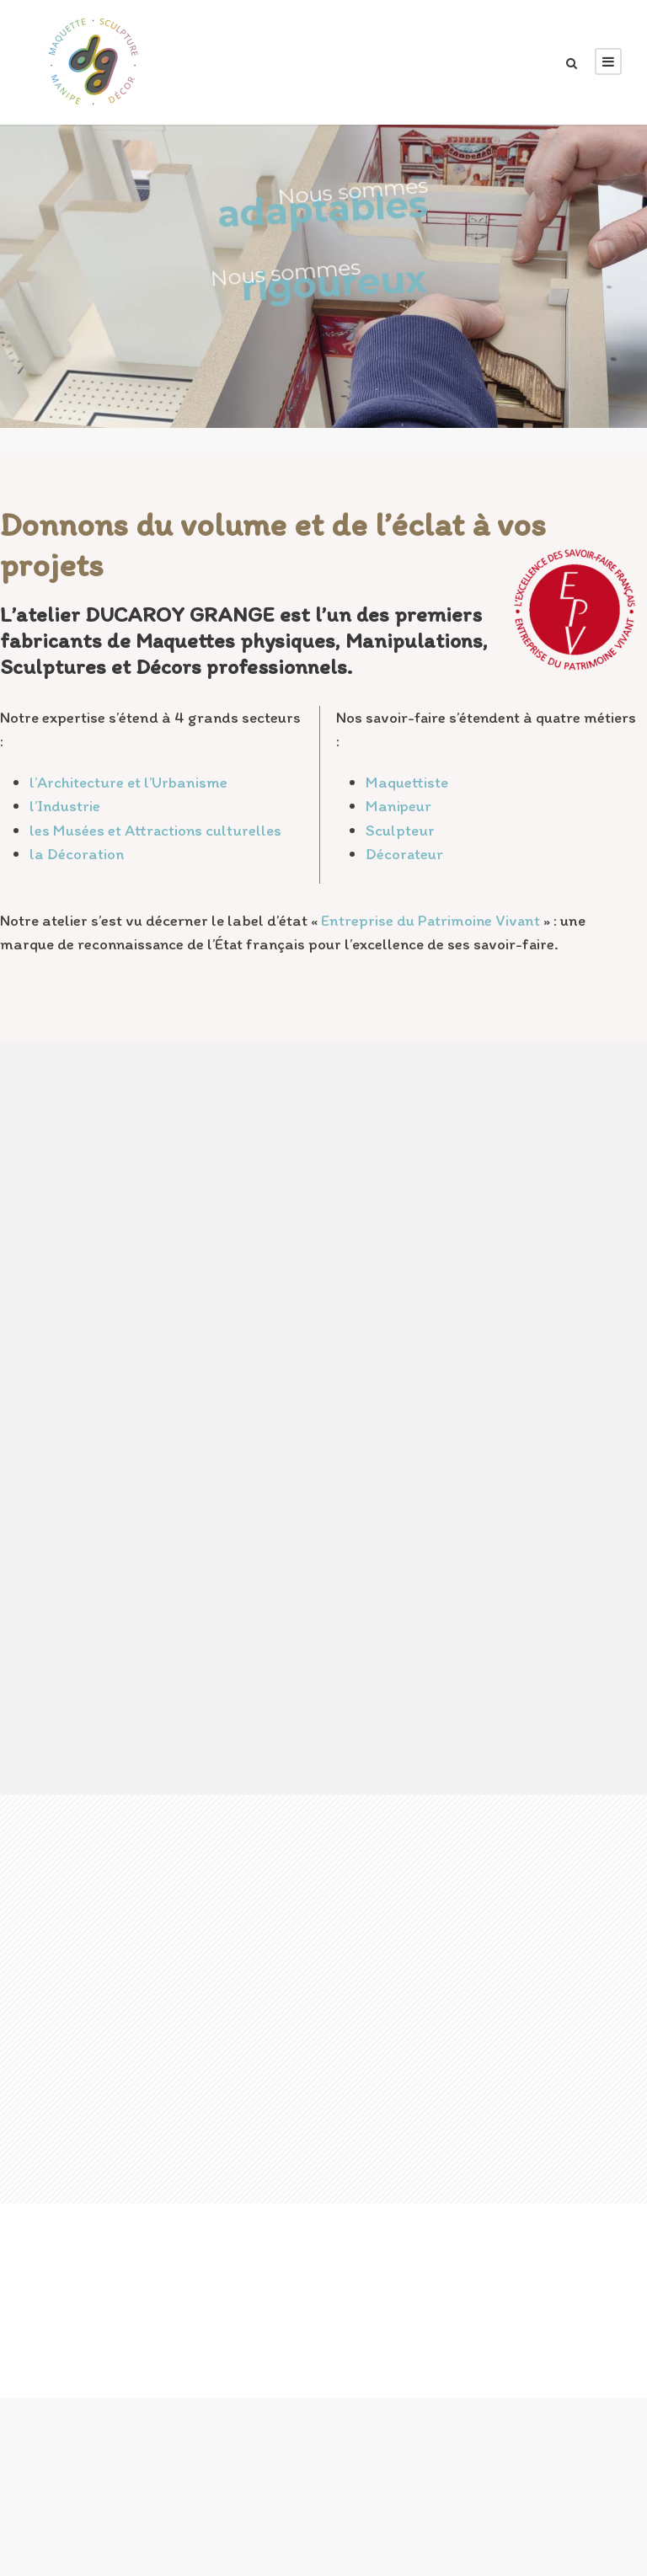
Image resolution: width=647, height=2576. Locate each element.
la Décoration (76, 853)
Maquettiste (407, 782)
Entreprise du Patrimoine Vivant (430, 920)
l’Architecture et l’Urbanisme (128, 782)
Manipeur (398, 805)
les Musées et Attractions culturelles (155, 830)
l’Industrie (64, 805)
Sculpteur (400, 830)
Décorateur (404, 853)
